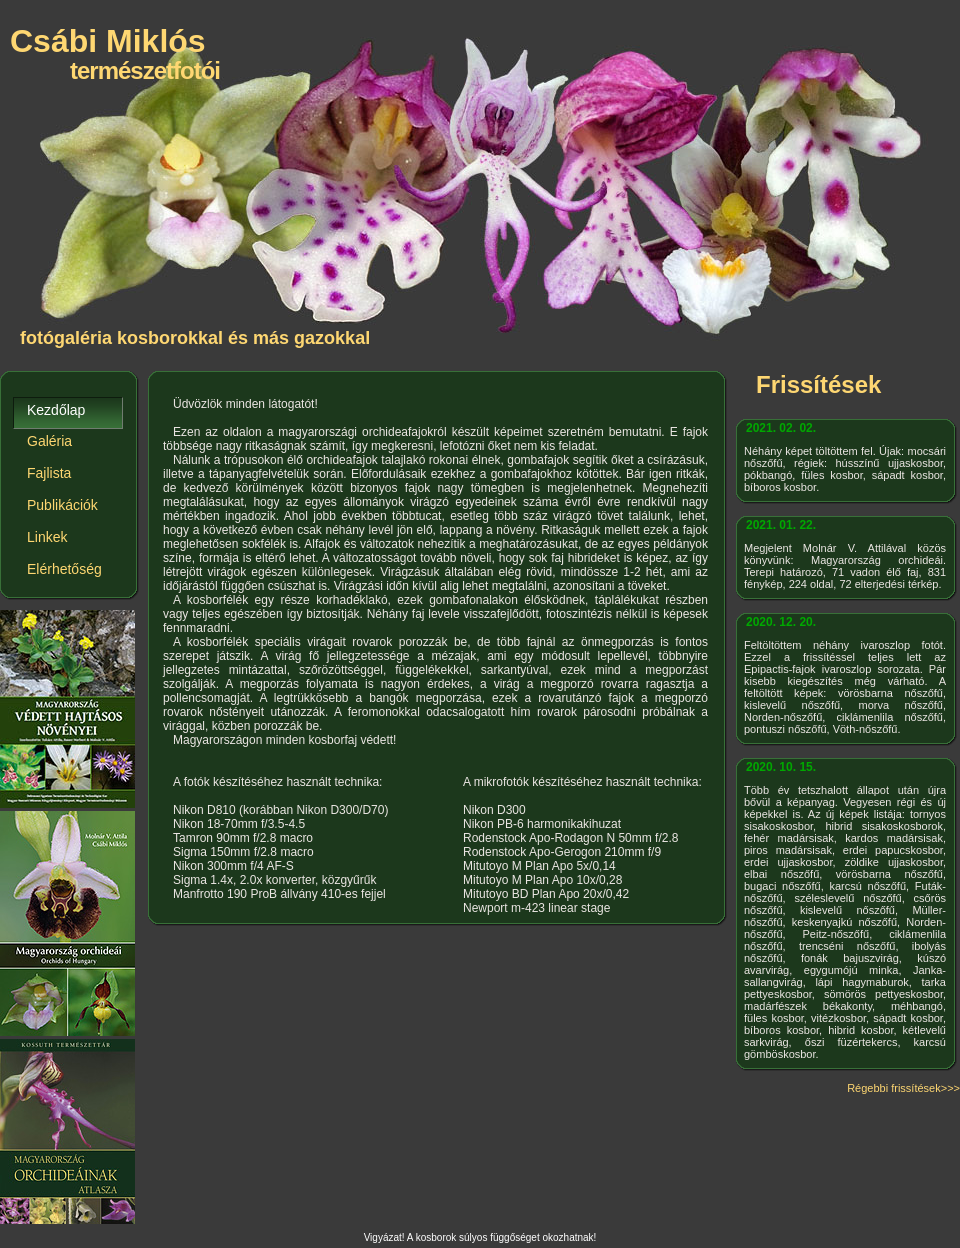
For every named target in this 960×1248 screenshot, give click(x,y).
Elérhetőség (64, 569)
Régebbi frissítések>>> (903, 1088)
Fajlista (49, 473)
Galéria (49, 441)
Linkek (47, 537)
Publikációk (62, 505)
